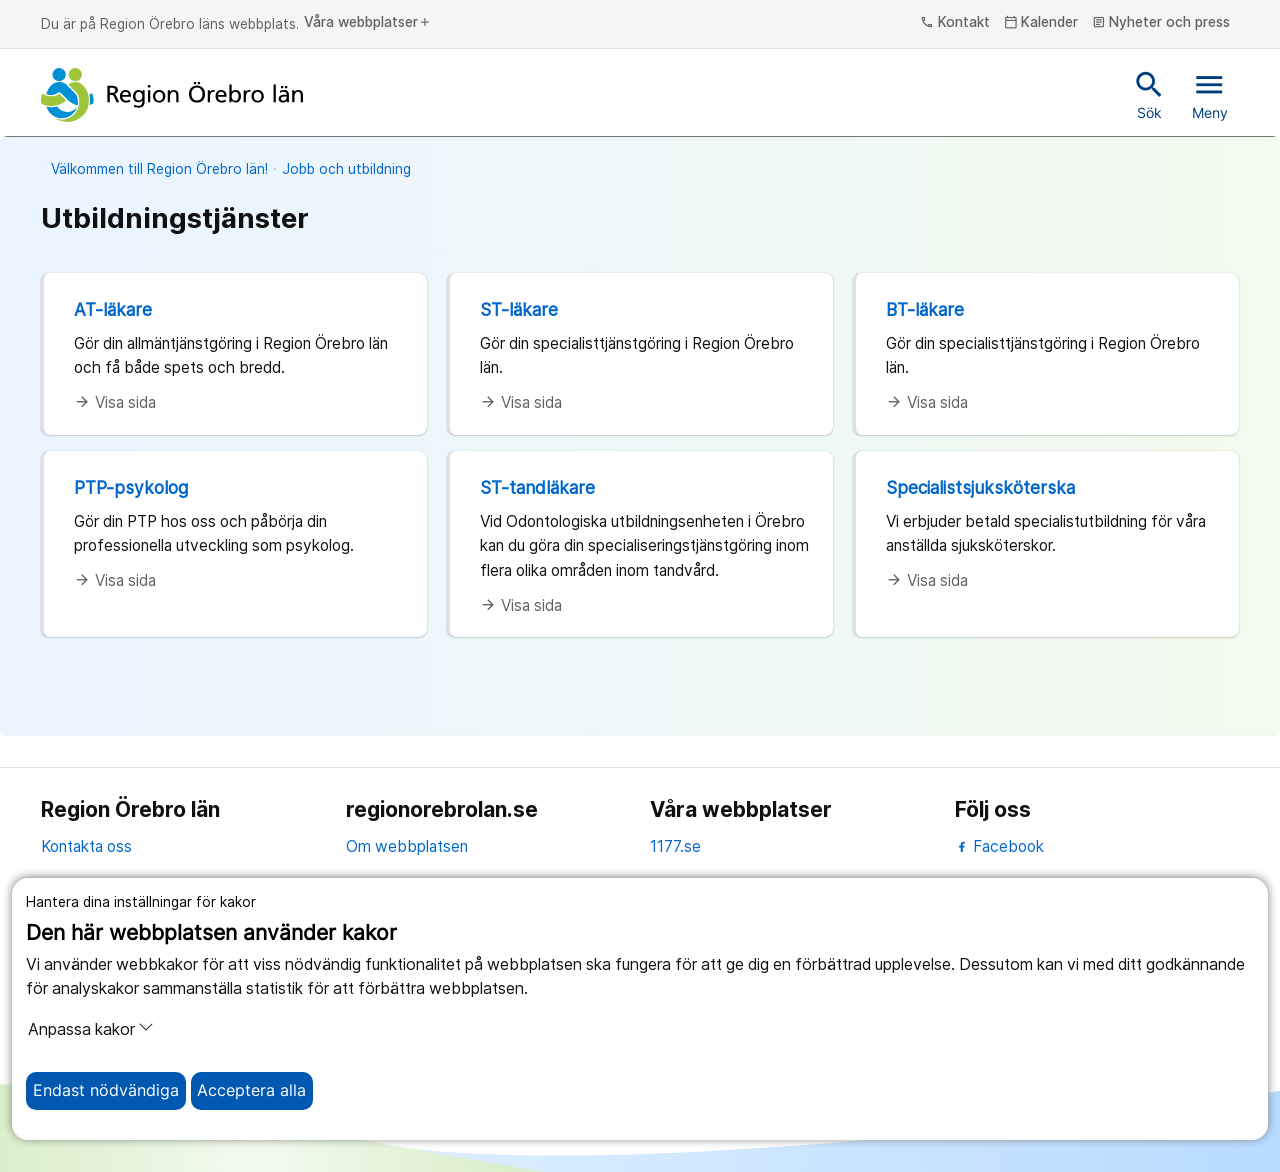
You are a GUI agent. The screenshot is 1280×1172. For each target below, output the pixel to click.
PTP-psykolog (131, 487)
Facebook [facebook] (999, 846)
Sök (1149, 94)
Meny (1210, 94)
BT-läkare (925, 309)
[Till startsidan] (172, 95)
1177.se (675, 846)
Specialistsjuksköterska (980, 487)
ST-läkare (519, 309)
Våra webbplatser (368, 23)
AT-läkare (113, 309)
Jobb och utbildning (346, 169)
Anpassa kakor (91, 1029)
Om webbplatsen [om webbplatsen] (407, 846)
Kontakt (955, 23)
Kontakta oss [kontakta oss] (86, 846)
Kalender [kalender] (1041, 23)
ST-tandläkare (537, 487)
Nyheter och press (1161, 23)
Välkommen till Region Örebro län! (159, 169)
